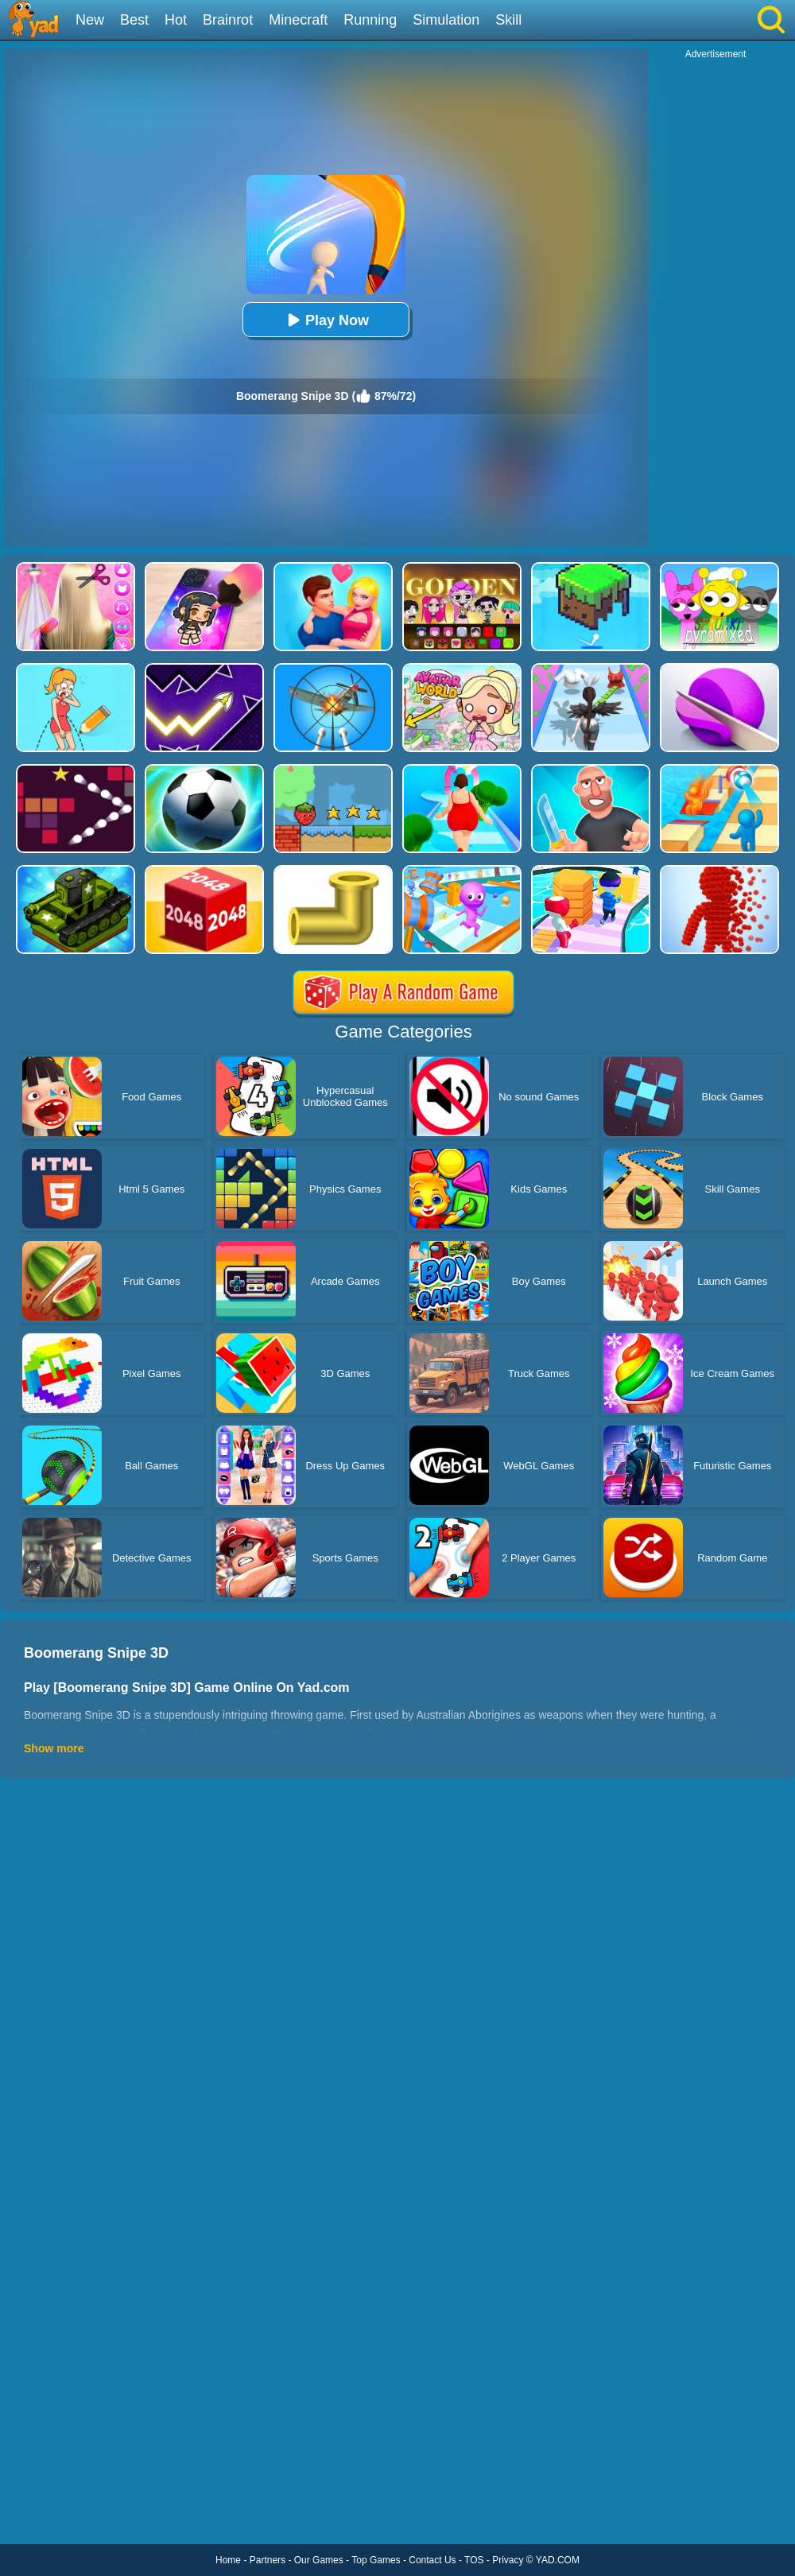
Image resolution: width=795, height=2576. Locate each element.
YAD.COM (558, 2560)
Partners (267, 2560)
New (90, 20)
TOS (473, 2560)
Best (134, 20)
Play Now (326, 320)
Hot (176, 20)
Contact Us (432, 2560)
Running (370, 20)
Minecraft (298, 20)
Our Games (318, 2560)
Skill (508, 20)
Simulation (446, 20)
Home (228, 2560)
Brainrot (228, 20)
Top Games (375, 2560)
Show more (53, 1748)
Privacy (507, 2560)
